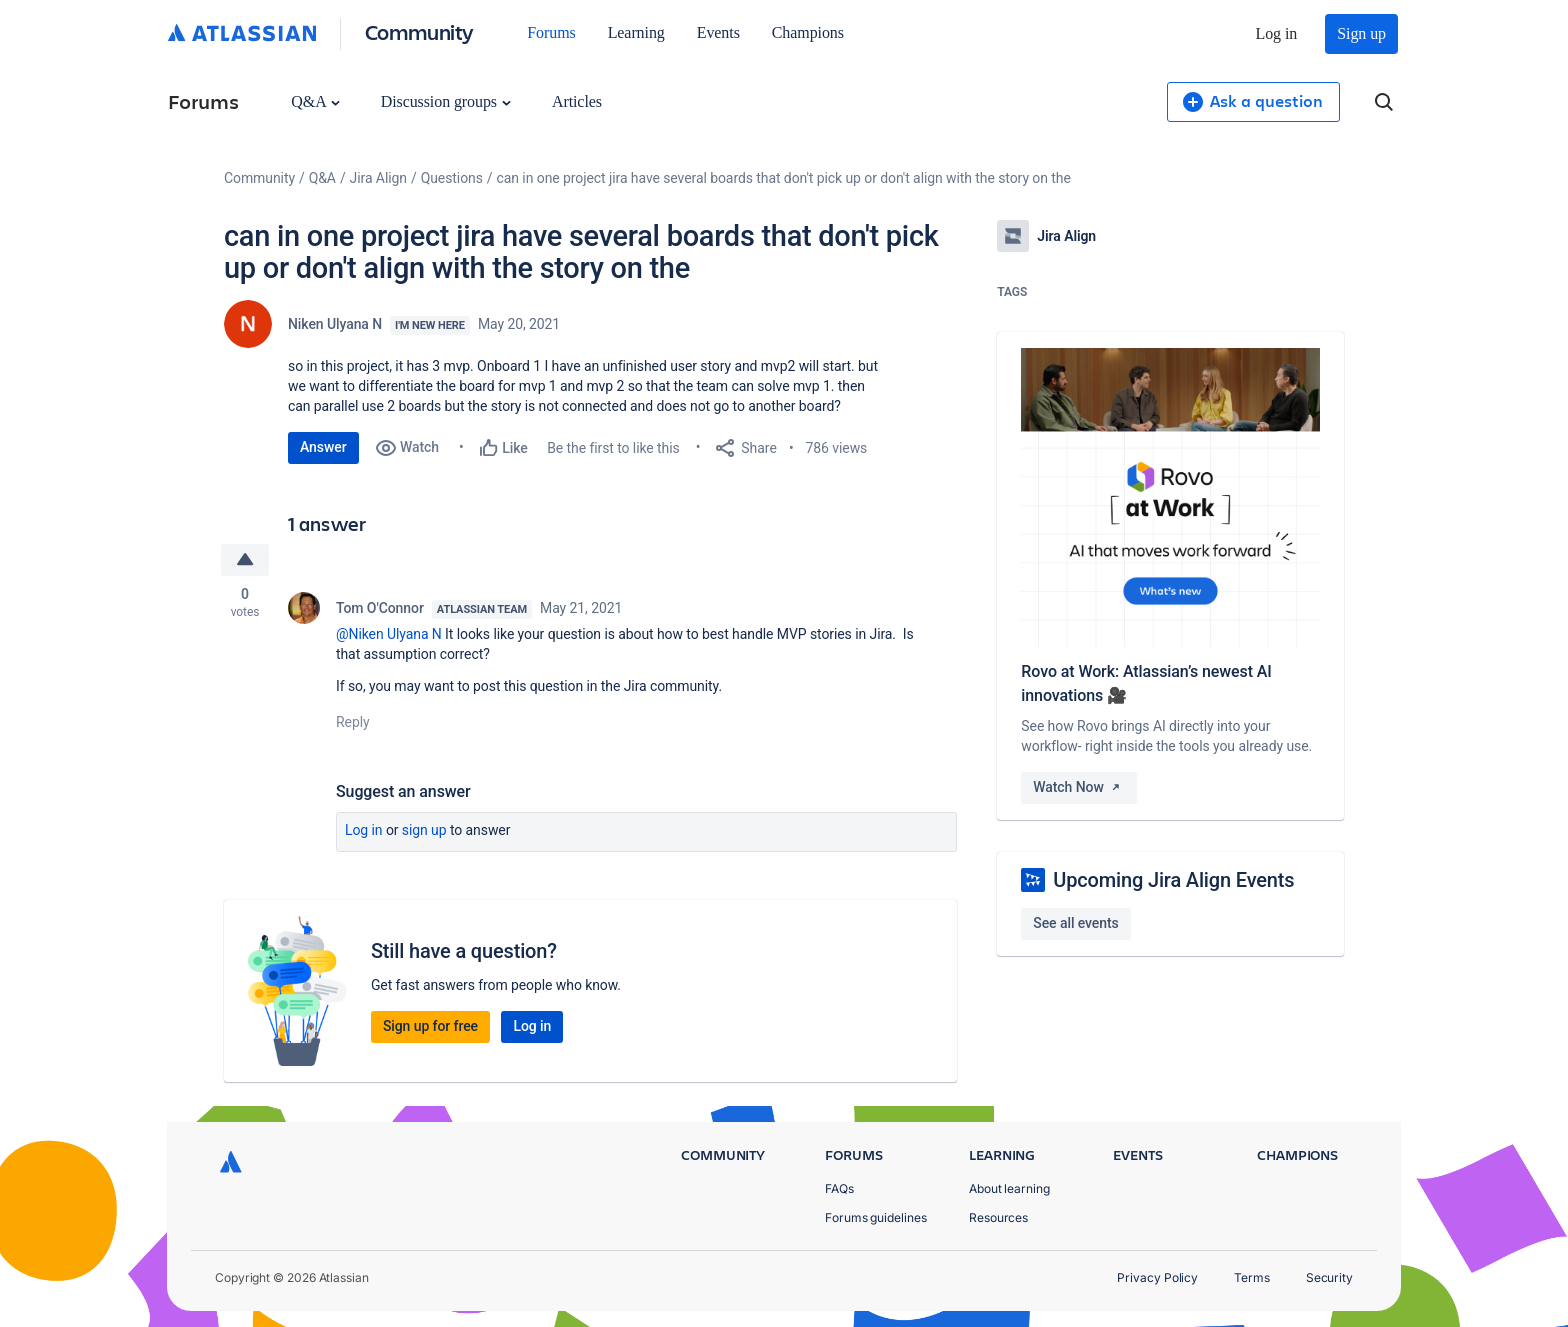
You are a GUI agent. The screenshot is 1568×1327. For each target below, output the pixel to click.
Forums (551, 32)
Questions (452, 178)
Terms (1252, 1277)
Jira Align (378, 178)
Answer (323, 447)
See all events (1075, 923)
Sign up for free (430, 1026)
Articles (577, 101)
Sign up (1361, 33)
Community (419, 31)
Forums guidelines (876, 1217)
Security (1329, 1277)
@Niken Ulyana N (389, 634)
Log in (1277, 33)
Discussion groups (446, 101)
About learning (1009, 1188)
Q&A (315, 101)
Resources (998, 1217)
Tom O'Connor (380, 608)
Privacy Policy (1157, 1277)
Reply (353, 722)
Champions (808, 32)
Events (718, 32)
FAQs (839, 1188)
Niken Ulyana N (335, 324)
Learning (636, 32)
